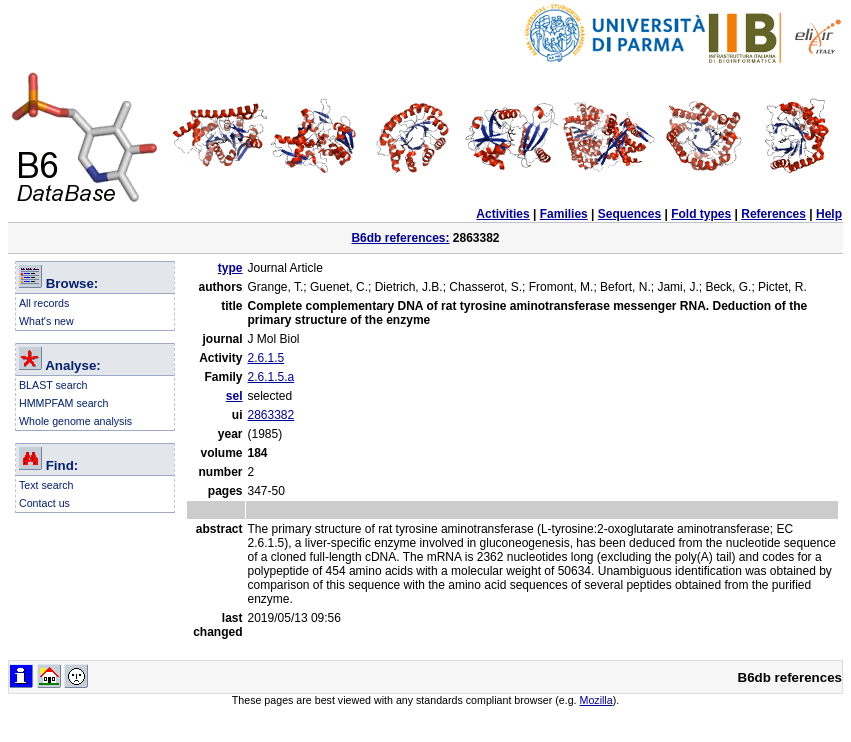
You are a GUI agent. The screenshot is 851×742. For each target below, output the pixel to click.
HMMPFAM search (63, 403)
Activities (502, 214)
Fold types (701, 214)
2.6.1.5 (266, 358)
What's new (46, 321)
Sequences (629, 214)
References (773, 214)
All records (44, 303)
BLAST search (53, 385)
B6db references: (400, 238)
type (230, 268)
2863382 (271, 415)
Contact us (44, 503)
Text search (46, 485)
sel (234, 396)
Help (829, 214)
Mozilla (596, 700)
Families (564, 214)
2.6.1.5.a (271, 377)
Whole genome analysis (75, 421)
